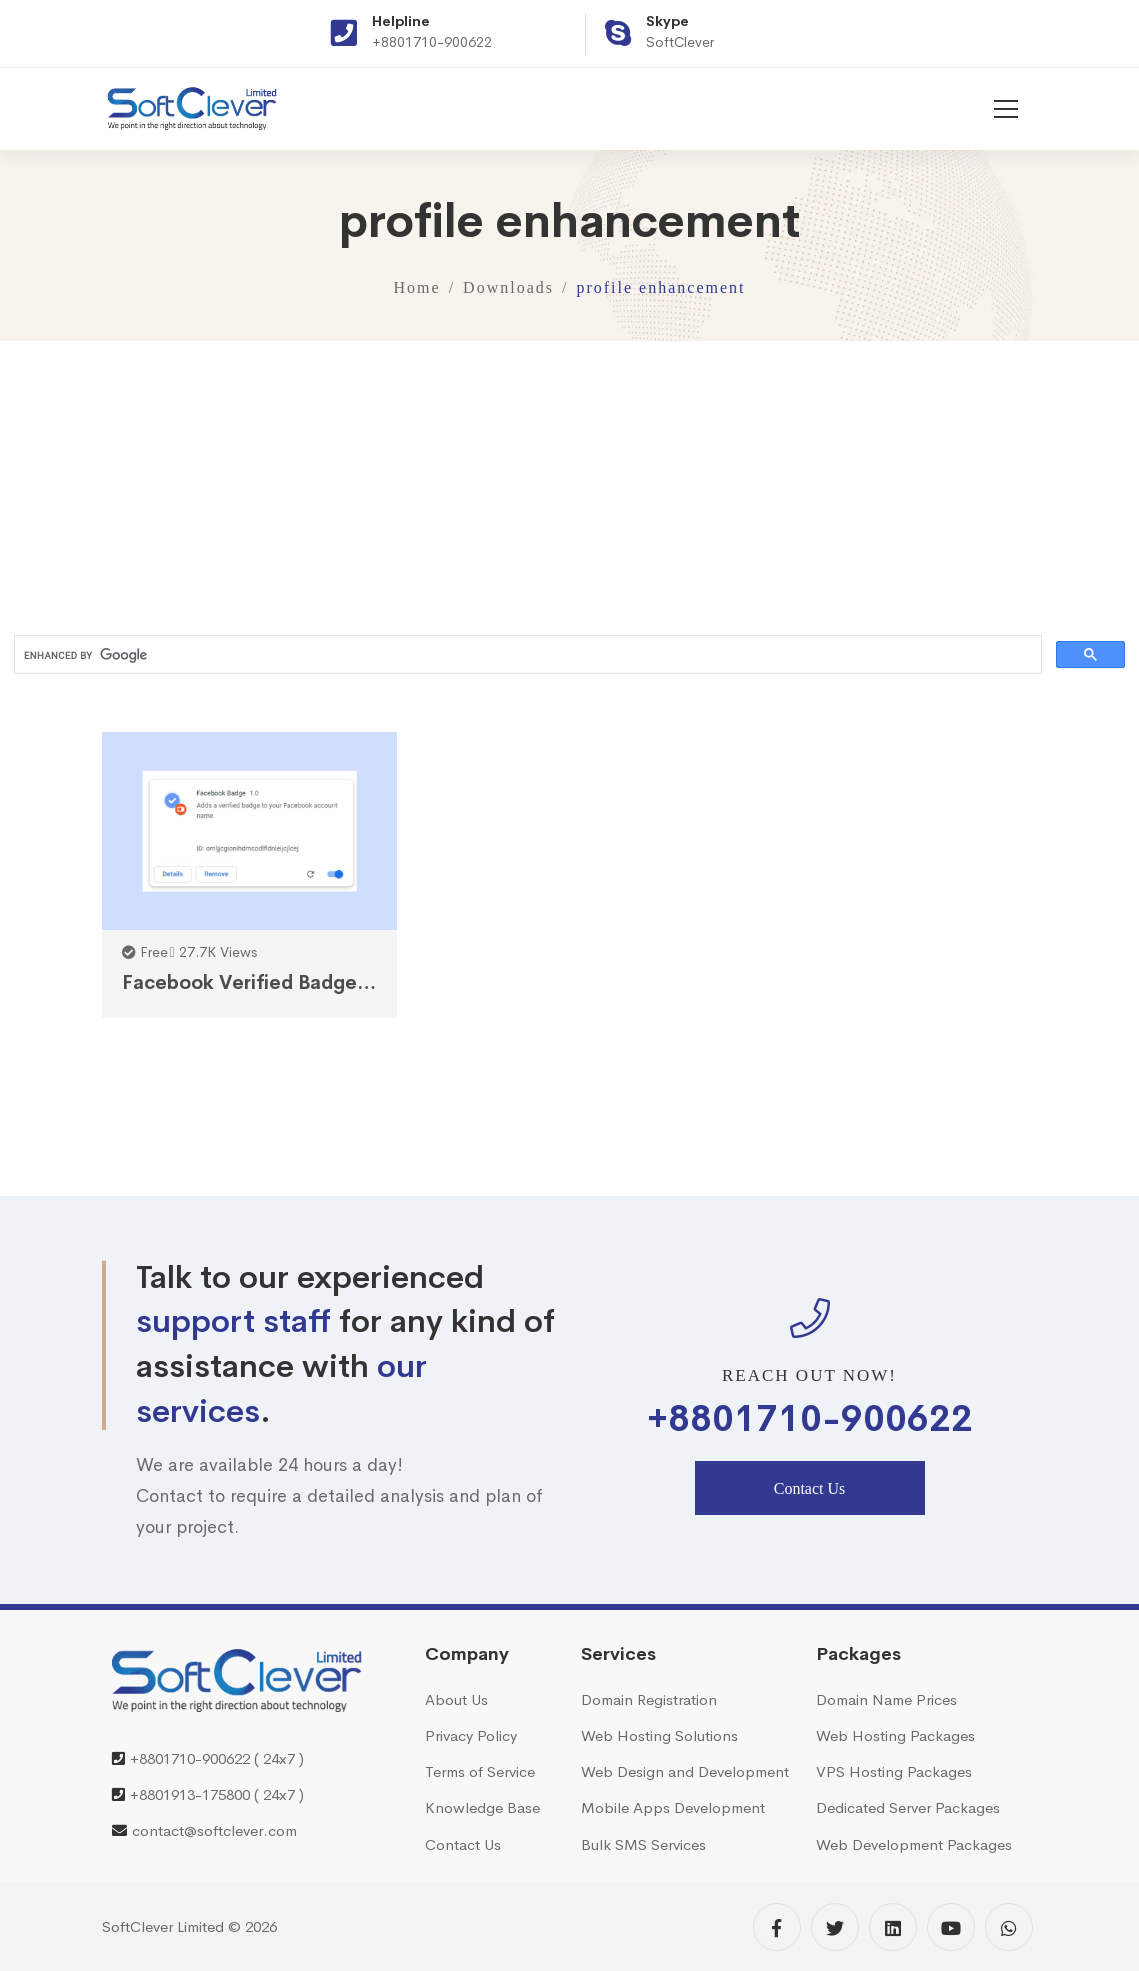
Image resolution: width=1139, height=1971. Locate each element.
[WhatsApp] (1009, 1927)
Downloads (508, 287)
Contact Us (810, 1488)
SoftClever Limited (163, 1926)
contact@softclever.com (214, 1830)
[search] (526, 655)
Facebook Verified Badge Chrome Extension (250, 983)
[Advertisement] (569, 481)
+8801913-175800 (190, 1794)
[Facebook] (777, 1927)
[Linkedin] (893, 1927)
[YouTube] (951, 1927)
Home (417, 287)
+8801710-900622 (432, 42)
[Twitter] (835, 1927)
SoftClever (680, 42)
